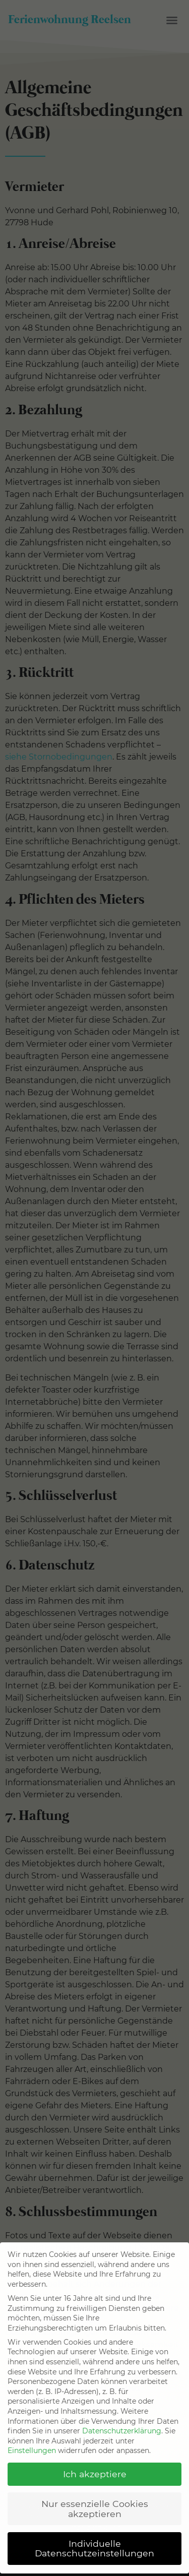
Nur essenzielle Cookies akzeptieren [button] (94, 2500)
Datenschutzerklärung (121, 2422)
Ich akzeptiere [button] (95, 2465)
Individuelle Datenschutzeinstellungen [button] (94, 2539)
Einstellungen (32, 2441)
